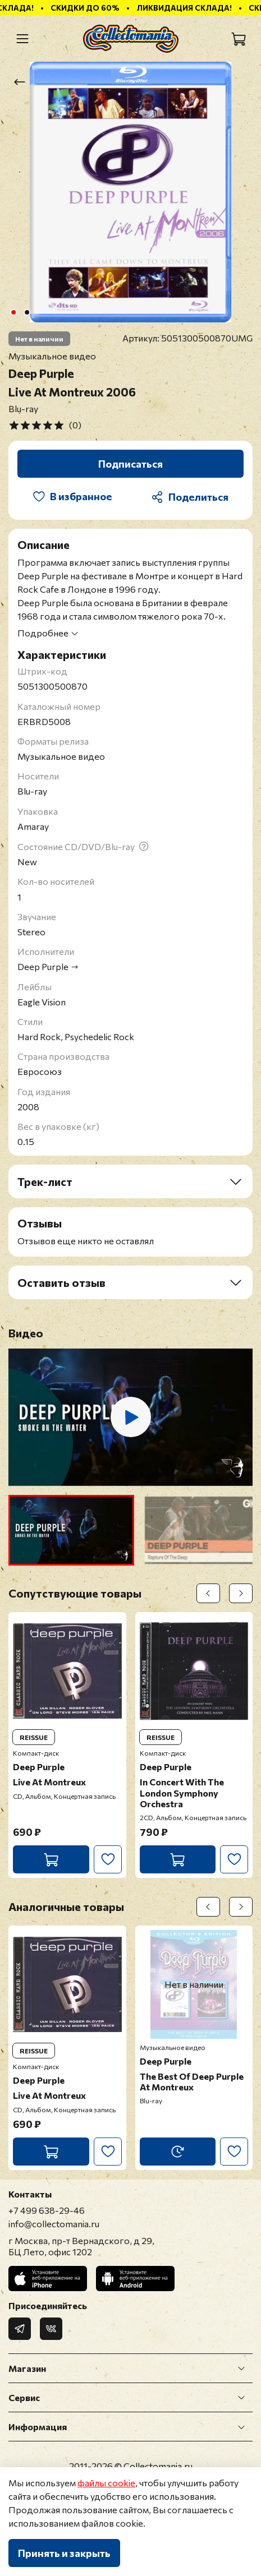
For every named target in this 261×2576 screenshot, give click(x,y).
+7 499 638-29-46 (46, 2210)
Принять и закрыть (64, 2553)
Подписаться (130, 464)
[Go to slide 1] (13, 312)
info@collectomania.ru (53, 2223)
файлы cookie (106, 2482)
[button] (71, 1530)
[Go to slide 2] (27, 312)
